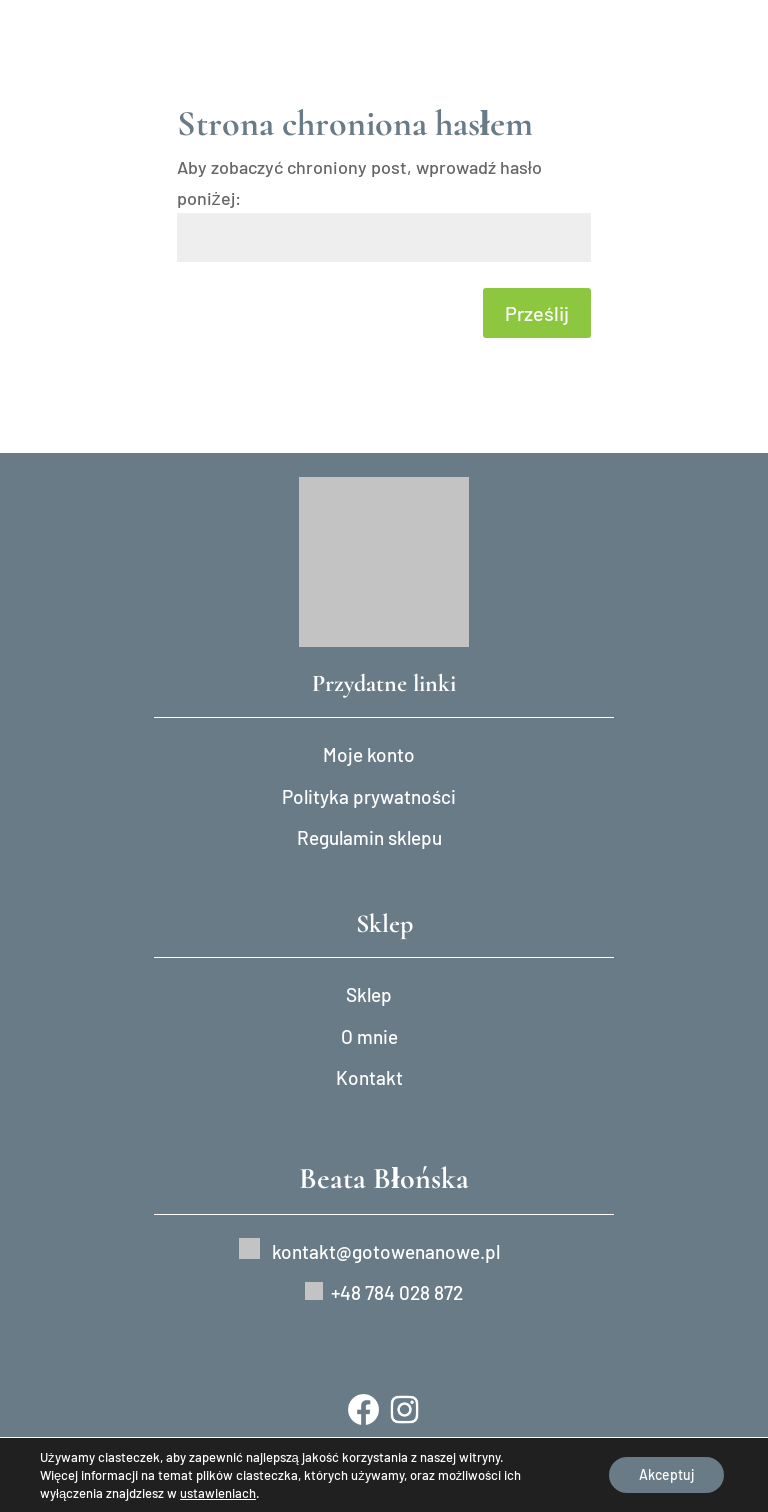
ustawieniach (218, 1493)
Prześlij (537, 313)
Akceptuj (666, 1474)
